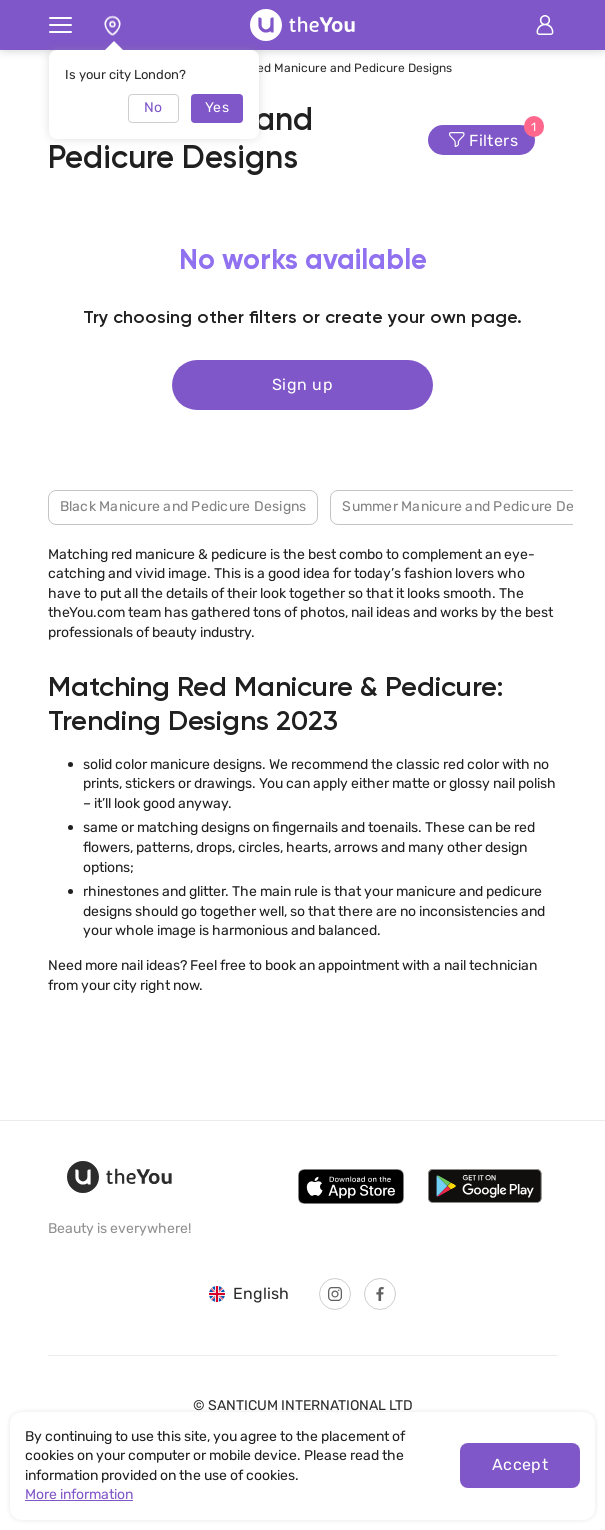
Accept (520, 1464)
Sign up (302, 384)
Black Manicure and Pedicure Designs (183, 506)
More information (79, 1494)
